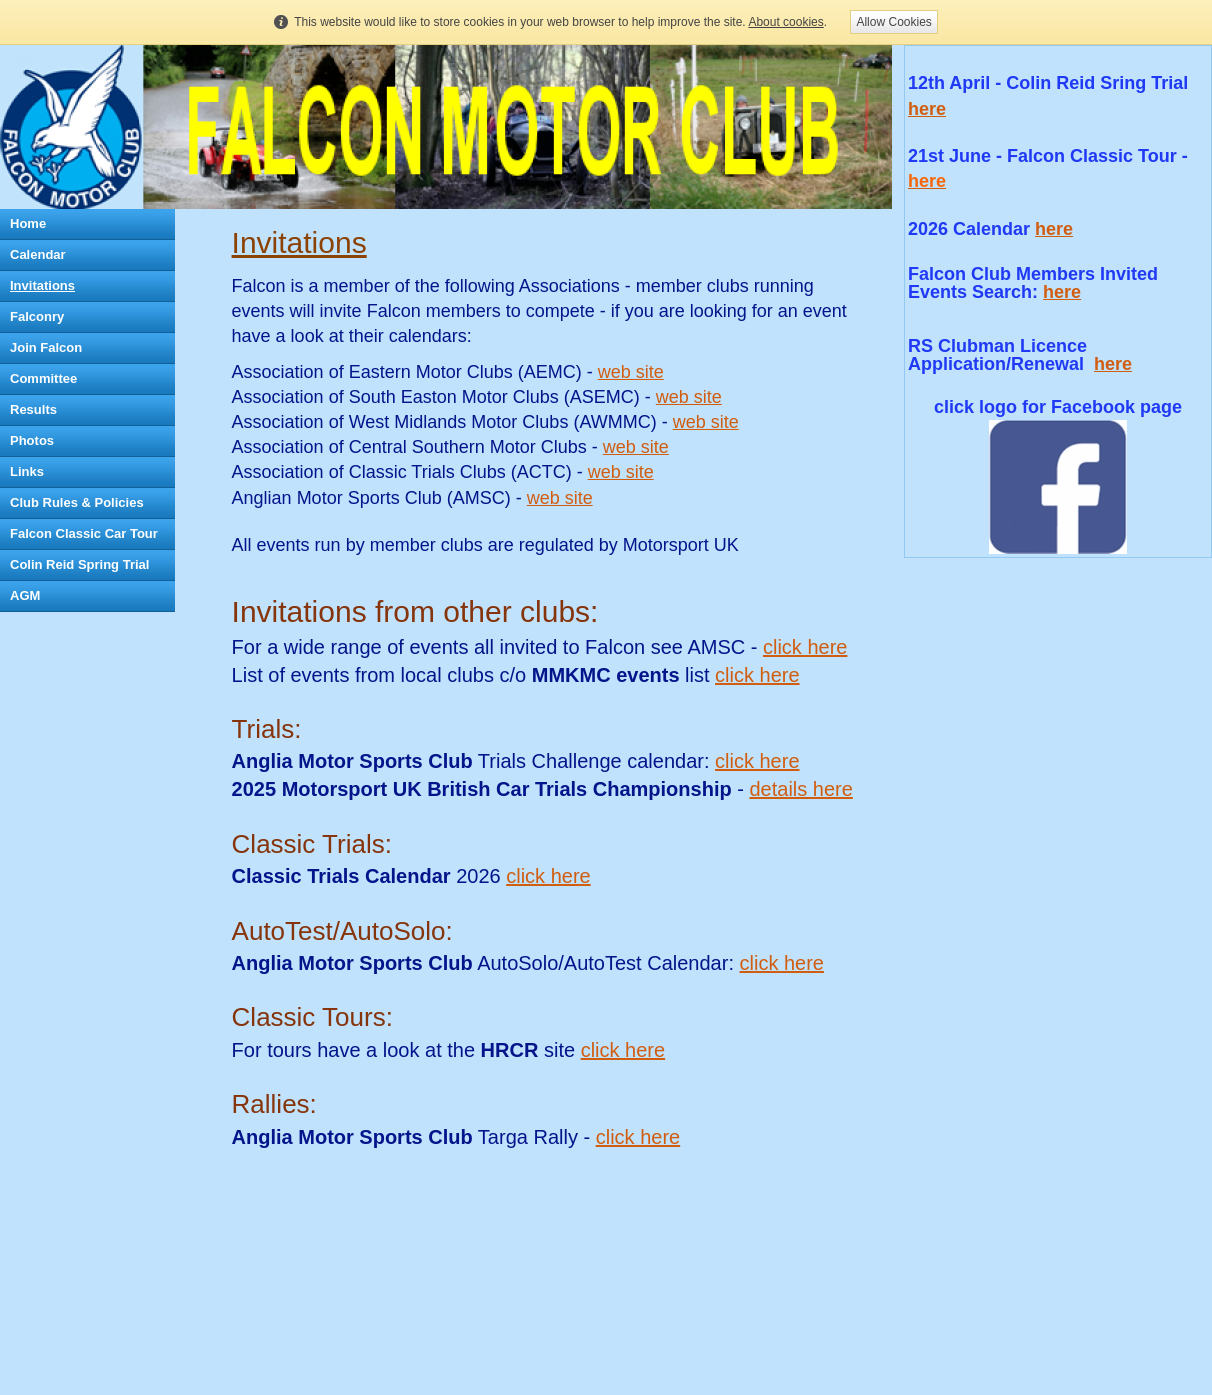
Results (33, 409)
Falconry (37, 316)
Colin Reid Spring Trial (79, 564)
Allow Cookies (893, 22)
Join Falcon (46, 347)
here (1054, 229)
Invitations (42, 285)
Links (27, 471)
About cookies (785, 22)
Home (28, 223)
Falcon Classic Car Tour (84, 533)
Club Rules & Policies (77, 502)
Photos (32, 440)
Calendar (38, 254)
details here (800, 789)
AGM (25, 595)
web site (631, 372)
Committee (43, 378)
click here (805, 647)
